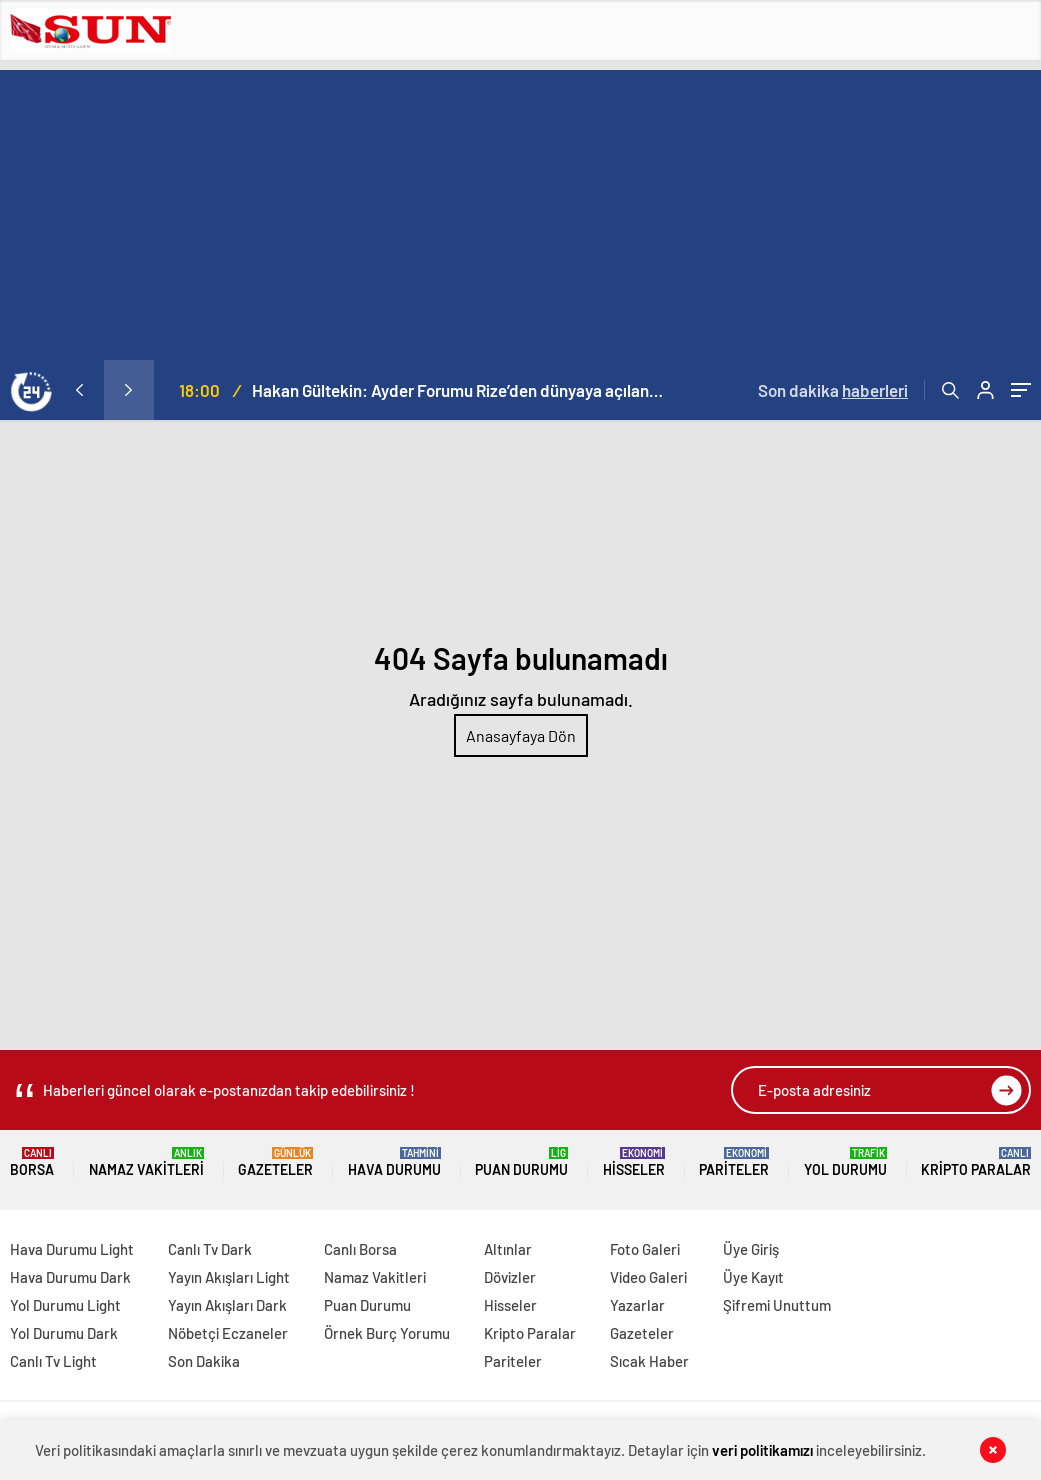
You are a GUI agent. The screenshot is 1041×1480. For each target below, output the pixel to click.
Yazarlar (637, 1305)
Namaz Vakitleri (146, 1162)
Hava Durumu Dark (70, 1277)
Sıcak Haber (649, 1361)
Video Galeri (648, 1277)
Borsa (32, 1162)
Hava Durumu (394, 1162)
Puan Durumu (521, 1162)
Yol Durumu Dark (64, 1333)
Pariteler (734, 1162)
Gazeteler (275, 1162)
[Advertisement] (520, 210)
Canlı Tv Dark (210, 1249)
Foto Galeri (645, 1249)
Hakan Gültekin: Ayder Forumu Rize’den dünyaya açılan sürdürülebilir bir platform (458, 390)
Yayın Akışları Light (229, 1277)
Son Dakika (204, 1361)
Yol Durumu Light (65, 1305)
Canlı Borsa (360, 1249)
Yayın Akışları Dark (227, 1305)
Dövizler (510, 1277)
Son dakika (833, 390)
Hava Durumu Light (72, 1249)
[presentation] (79, 390)
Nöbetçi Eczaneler (228, 1333)
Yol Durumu (845, 1162)
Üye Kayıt (753, 1277)
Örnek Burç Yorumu (387, 1333)
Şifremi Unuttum (777, 1305)
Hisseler (634, 1162)
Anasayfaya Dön (521, 735)
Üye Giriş (751, 1249)
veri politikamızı (762, 1450)
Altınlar (508, 1249)
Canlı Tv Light (53, 1361)
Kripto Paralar (976, 1162)
